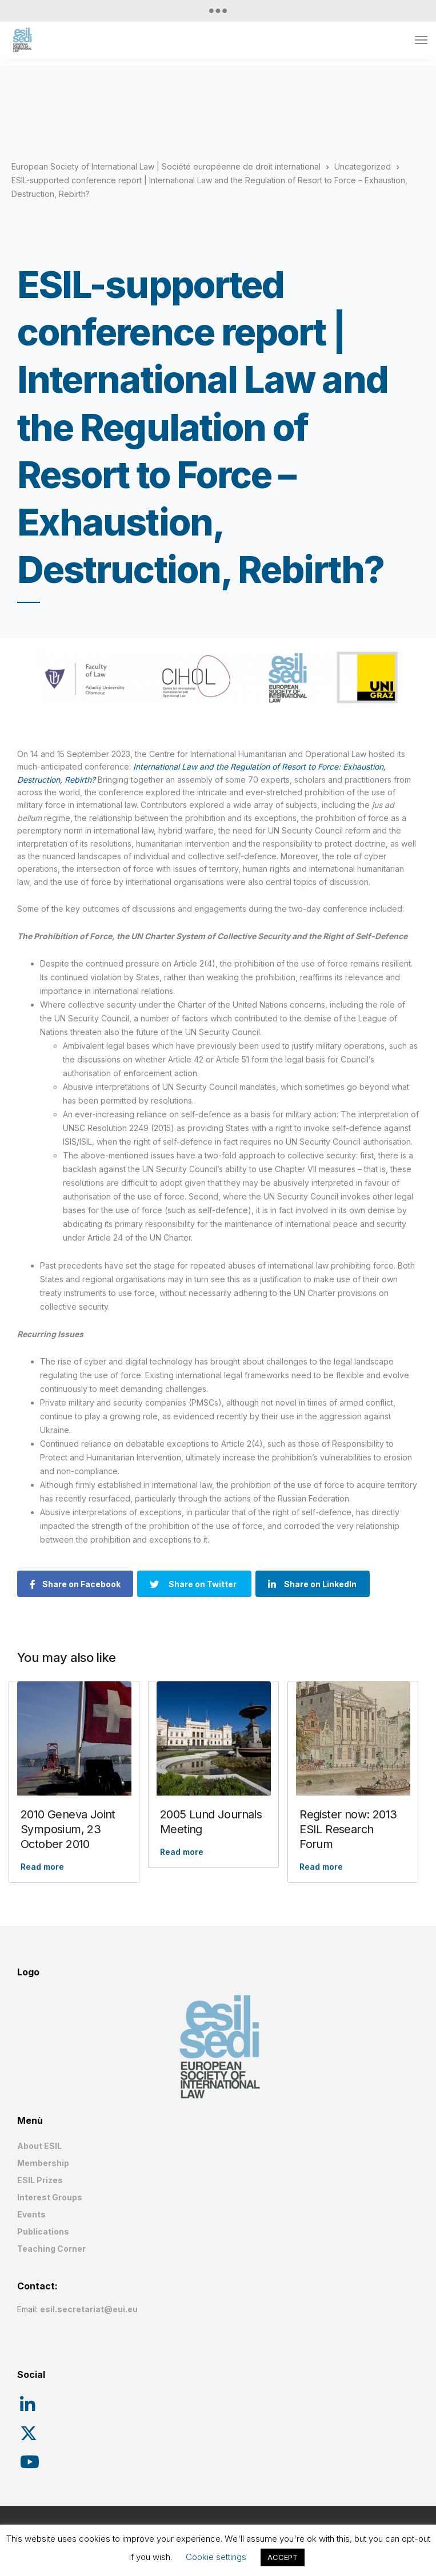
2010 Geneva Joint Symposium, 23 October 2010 (68, 1829)
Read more (42, 1866)
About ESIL (39, 2146)
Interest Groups (49, 2197)
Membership (43, 2163)
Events (31, 2214)
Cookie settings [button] (216, 2556)
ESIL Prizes (40, 2180)
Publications (43, 2231)
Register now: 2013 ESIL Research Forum (348, 1829)
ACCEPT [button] (282, 2557)
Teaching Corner (51, 2248)
